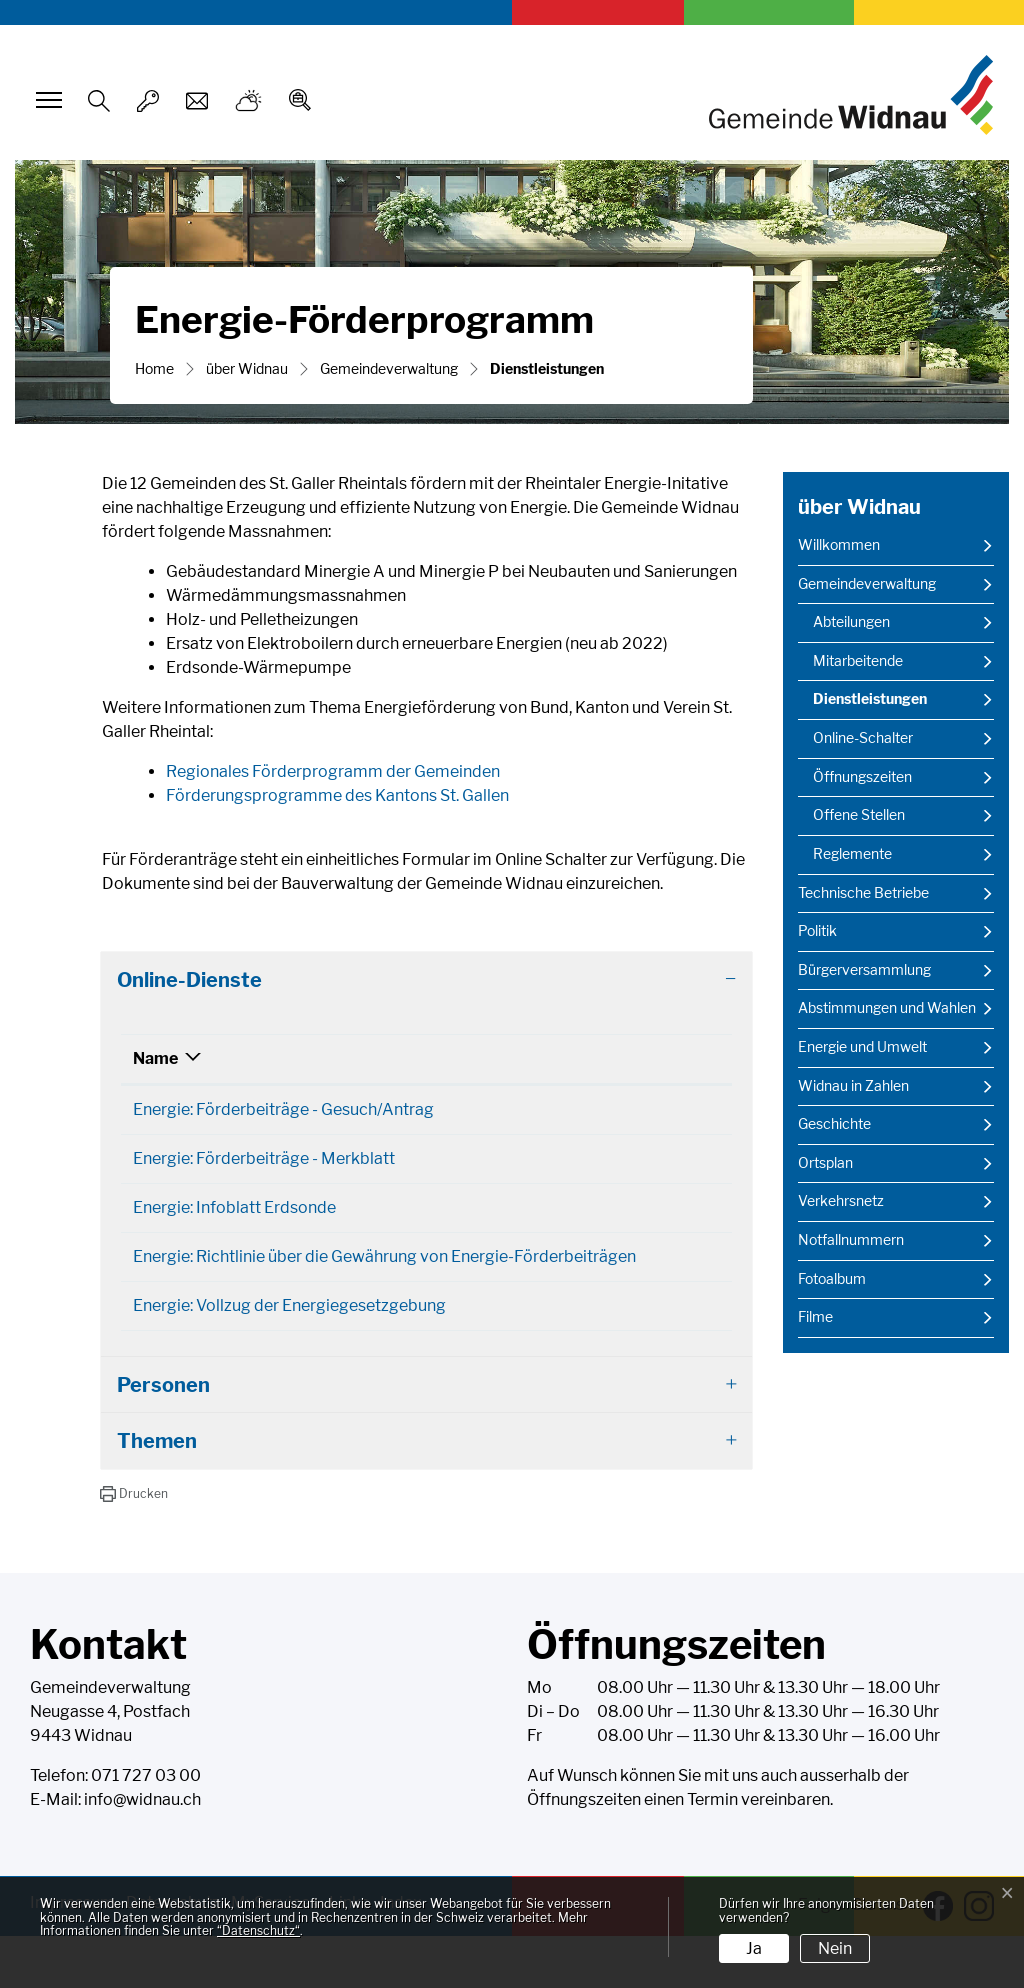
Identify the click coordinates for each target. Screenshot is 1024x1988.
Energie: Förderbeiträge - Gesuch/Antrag (283, 1109)
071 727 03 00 (146, 1827)
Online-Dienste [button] (189, 980)
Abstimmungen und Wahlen (887, 1008)
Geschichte (834, 1124)
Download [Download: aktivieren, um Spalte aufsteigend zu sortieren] (663, 1058)
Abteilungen (851, 622)
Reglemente (852, 854)
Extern (680, 1353)
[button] (133, 1546)
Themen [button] (157, 1493)
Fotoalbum (832, 1279)
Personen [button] (163, 1437)
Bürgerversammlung (864, 970)
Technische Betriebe (863, 893)
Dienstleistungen (869, 704)
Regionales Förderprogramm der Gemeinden (333, 771)
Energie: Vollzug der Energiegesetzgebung (289, 1350)
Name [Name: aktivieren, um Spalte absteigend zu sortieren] (155, 1058)
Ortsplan (825, 1163)
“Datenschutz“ (258, 1930)
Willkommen (839, 545)
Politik (817, 931)
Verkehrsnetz (841, 1201)
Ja (754, 1948)
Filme (815, 1317)
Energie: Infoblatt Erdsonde (234, 1221)
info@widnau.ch (142, 1851)
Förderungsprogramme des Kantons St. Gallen (347, 795)
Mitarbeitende (858, 661)
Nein (835, 1948)
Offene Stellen (859, 815)
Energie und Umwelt (862, 1047)
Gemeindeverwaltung (867, 584)
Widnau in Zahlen (853, 1086)
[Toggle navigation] (46, 100)
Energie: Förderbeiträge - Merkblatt (264, 1165)
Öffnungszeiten (862, 777)
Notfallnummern (851, 1240)
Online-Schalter (863, 738)
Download (679, 1112)
